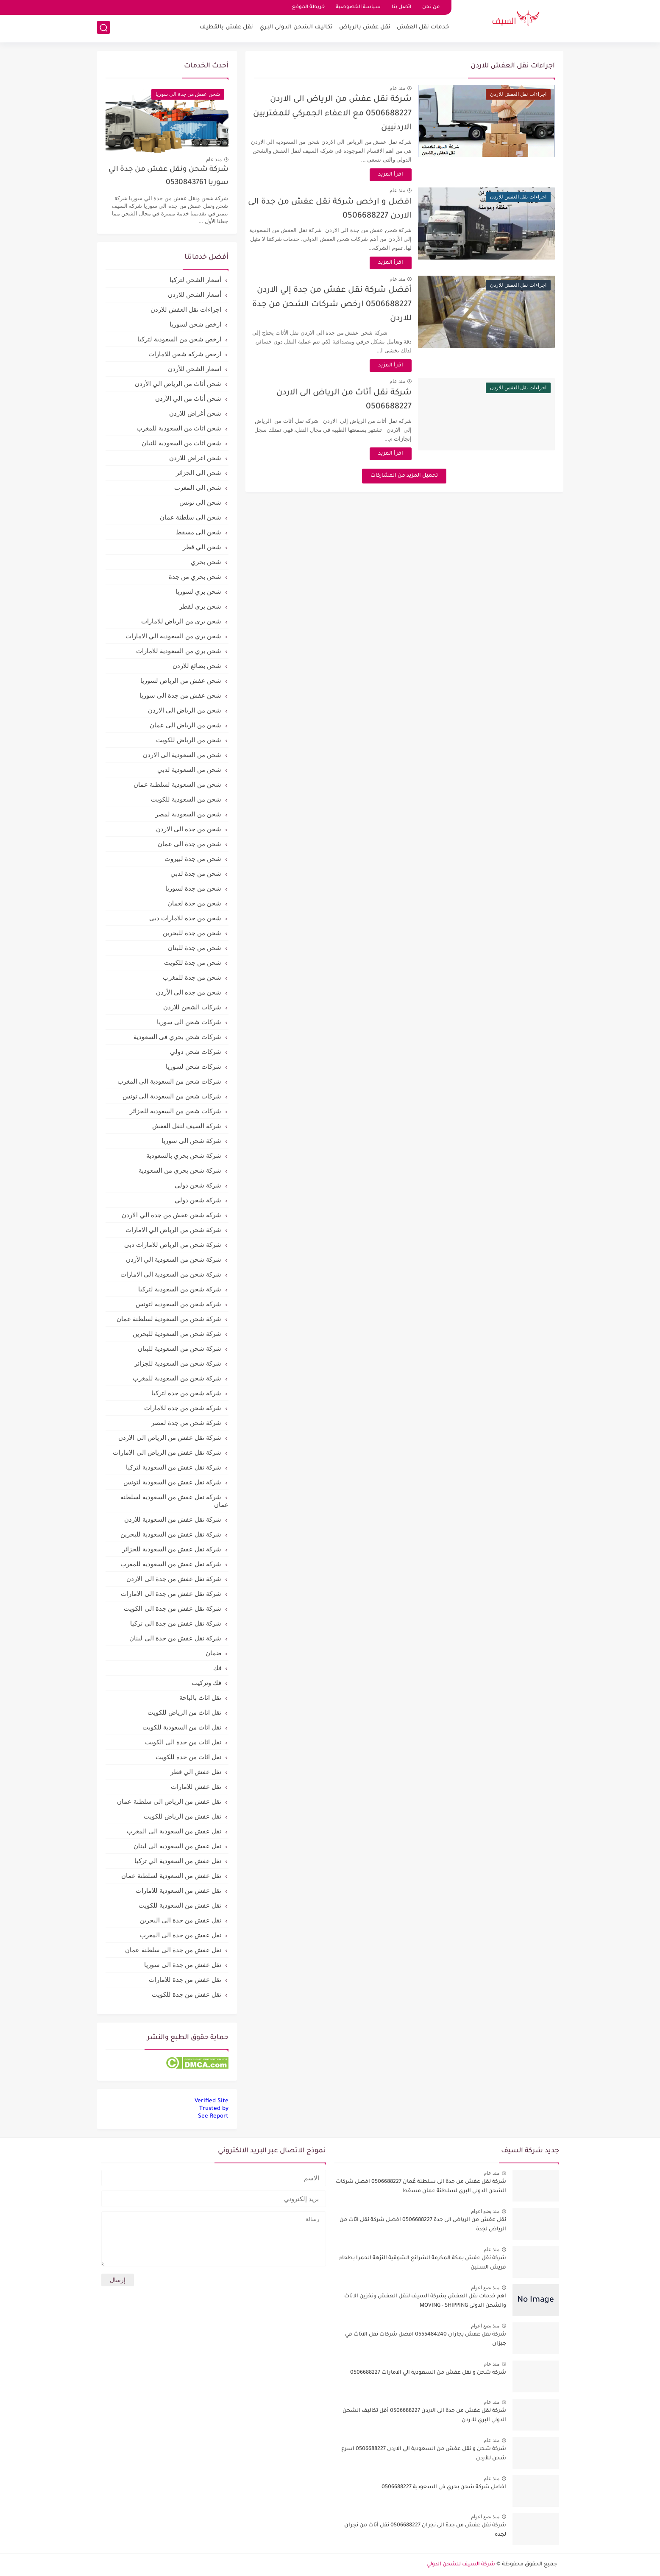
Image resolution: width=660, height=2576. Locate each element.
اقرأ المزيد (400, 175)
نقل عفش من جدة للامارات (185, 1979)
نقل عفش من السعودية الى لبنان (178, 1846)
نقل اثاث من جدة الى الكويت (183, 1742)
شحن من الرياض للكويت (189, 739)
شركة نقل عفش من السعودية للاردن (173, 1519)
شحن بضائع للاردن (197, 665)
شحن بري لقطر (200, 606)
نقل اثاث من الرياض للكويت (185, 1712)
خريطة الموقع (308, 7)
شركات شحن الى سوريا (189, 1021)
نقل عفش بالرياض (364, 28)
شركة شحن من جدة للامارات (183, 1407)
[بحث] (103, 28)
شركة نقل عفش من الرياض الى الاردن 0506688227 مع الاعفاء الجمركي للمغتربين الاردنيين (342, 113)
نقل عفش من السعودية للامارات (179, 1890)
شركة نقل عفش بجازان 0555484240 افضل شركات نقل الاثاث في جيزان (425, 2339)
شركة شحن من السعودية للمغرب (177, 1378)
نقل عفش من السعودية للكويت (180, 1905)
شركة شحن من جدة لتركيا (186, 1393)
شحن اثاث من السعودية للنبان (182, 443)
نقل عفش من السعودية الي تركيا (178, 1860)
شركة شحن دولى (198, 1185)
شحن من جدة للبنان (195, 947)
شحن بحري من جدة (195, 576)
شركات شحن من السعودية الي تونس (172, 1096)
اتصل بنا (401, 7)
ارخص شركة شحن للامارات (185, 354)
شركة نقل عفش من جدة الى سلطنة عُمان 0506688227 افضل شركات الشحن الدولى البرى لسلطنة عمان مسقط (421, 2186)
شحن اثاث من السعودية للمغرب (179, 428)
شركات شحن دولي (195, 1051)
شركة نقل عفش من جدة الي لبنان (175, 1638)
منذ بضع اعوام (485, 2211)
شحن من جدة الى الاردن (189, 829)
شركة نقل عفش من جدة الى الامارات (171, 1593)
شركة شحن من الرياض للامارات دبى (173, 1244)
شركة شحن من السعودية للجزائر (178, 1363)
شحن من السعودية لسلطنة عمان (178, 784)
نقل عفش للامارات (196, 1786)
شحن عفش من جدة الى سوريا (180, 695)
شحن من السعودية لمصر (188, 814)
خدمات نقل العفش (423, 28)
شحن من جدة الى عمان (190, 843)
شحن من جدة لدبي (196, 873)
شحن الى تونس (200, 502)
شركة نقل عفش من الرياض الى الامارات (167, 1452)
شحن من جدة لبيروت (193, 858)
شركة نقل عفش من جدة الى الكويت (172, 1608)
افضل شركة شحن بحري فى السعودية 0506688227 (444, 2487)
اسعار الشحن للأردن (194, 368)
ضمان (214, 1653)
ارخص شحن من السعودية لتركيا (179, 339)
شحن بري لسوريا (198, 591)
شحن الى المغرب (197, 487)
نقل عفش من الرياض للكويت (183, 1816)
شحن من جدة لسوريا (193, 888)
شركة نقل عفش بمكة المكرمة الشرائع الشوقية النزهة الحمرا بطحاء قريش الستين (422, 2263)
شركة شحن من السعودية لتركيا (180, 1289)
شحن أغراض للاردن (195, 413)
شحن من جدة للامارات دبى (185, 918)
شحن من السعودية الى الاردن (182, 754)
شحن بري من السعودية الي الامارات (173, 636)
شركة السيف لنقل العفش (187, 1125)
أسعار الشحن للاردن (194, 294)
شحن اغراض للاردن (195, 457)
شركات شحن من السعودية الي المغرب (169, 1081)
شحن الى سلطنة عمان (191, 517)
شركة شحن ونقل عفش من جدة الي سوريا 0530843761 (168, 176)
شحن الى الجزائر (198, 472)
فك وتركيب (206, 1682)
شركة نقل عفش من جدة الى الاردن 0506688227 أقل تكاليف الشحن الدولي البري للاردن (424, 2415)
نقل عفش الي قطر (196, 1771)
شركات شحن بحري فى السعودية (178, 1036)
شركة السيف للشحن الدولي (460, 2565)
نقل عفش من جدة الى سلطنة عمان (173, 1949)
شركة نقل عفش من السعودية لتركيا (174, 1467)
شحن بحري (206, 561)
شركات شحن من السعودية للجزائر (176, 1111)
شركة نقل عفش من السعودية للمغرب (171, 1563)
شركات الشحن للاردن (192, 1007)
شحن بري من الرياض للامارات (181, 621)
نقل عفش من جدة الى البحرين (181, 1920)
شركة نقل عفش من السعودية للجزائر (172, 1549)
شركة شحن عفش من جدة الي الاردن (171, 1214)
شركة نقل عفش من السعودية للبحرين (171, 1534)
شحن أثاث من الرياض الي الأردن (178, 383)
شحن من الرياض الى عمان (186, 725)
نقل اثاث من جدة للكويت (189, 1756)
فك (217, 1667)
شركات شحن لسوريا (193, 1066)
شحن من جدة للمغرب (192, 977)
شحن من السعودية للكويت (186, 799)
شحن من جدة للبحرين (192, 932)
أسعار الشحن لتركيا (195, 279)
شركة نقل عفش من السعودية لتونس (172, 1482)
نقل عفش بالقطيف (226, 28)
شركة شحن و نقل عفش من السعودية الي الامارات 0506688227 (428, 2373)
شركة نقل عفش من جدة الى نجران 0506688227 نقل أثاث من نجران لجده (425, 2530)
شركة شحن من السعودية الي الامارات (171, 1274)
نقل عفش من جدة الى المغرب (181, 1935)
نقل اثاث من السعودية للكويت (182, 1727)
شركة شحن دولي (198, 1200)
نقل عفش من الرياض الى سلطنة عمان (169, 1801)
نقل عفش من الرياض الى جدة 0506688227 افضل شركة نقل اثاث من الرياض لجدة (423, 2224)
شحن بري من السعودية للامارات (179, 650)
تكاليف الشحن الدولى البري (296, 28)
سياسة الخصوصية (358, 7)
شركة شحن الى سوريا (192, 1140)
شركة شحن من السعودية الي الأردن (174, 1259)
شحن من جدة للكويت (193, 962)
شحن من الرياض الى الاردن (185, 710)
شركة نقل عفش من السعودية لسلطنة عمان (174, 1500)
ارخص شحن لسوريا (195, 324)
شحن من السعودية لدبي (189, 769)
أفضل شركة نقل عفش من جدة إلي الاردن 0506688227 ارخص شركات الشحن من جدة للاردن (341, 304)
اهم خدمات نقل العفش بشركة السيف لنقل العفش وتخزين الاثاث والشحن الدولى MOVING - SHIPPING (425, 2301)
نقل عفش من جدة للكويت (187, 1994)
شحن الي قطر (202, 546)
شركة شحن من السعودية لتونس (179, 1304)
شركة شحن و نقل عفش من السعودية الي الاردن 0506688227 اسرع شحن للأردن (423, 2453)
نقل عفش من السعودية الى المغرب (174, 1831)
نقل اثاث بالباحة (200, 1697)
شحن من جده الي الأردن (189, 992)
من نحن (431, 7)
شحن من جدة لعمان (194, 903)
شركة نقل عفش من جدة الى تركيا (175, 1623)
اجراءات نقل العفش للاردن (186, 309)
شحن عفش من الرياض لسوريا (181, 680)
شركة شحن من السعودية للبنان (180, 1348)
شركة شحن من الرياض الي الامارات (173, 1229)
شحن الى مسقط (198, 532)
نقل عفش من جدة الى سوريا (183, 1964)
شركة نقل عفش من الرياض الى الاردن (169, 1437)
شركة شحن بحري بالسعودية (184, 1155)
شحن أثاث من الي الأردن (188, 398)
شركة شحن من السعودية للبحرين (177, 1333)
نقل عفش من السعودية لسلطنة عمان (171, 1875)
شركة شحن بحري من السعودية (180, 1170)
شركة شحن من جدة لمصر (186, 1422)
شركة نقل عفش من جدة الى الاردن (173, 1578)
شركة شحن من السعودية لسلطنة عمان (169, 1318)
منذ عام (407, 88)
